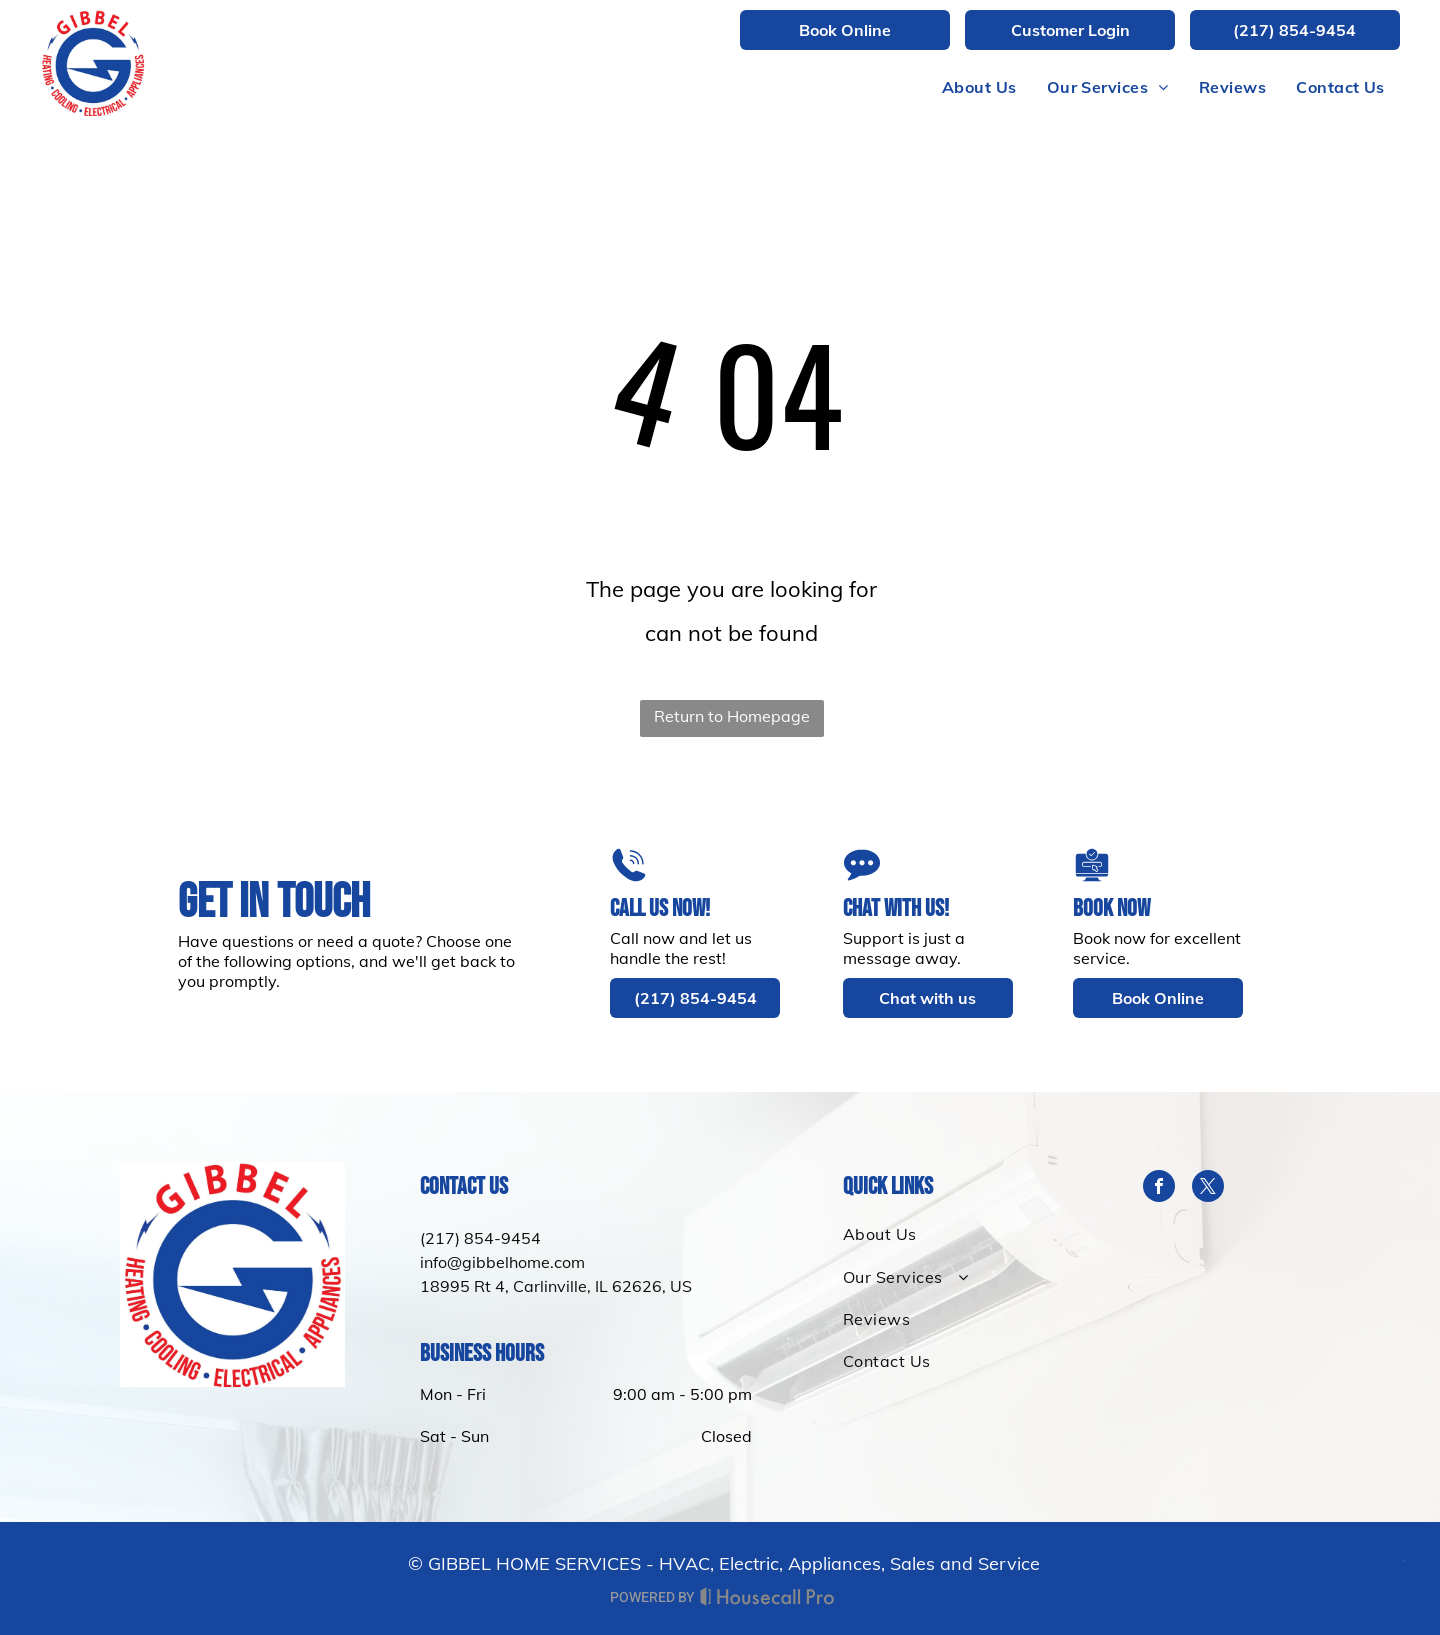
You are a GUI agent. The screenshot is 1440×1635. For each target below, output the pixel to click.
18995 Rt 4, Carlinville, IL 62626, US (556, 1286)
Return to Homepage (732, 716)
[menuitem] (979, 87)
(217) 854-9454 (480, 1238)
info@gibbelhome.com (502, 1262)
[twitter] (1208, 1188)
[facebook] (1159, 1188)
